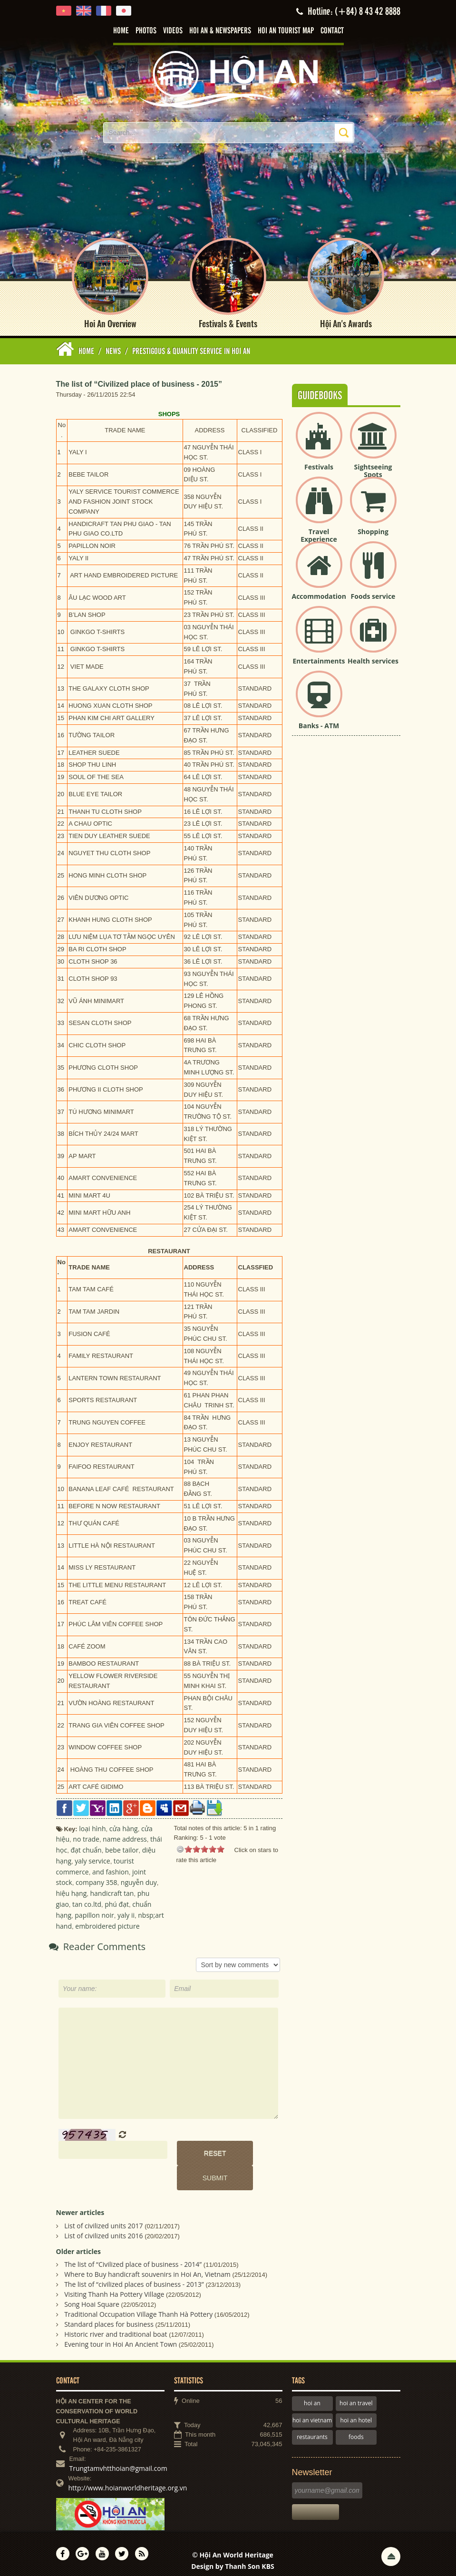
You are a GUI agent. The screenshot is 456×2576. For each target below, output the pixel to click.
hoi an (312, 2398)
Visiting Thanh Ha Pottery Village (114, 2288)
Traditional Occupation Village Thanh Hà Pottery (138, 2308)
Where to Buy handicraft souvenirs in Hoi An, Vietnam (147, 2269)
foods (356, 2431)
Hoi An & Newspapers (220, 31)
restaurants (312, 2431)
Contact (332, 31)
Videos (173, 31)
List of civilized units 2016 (103, 2229)
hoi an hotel (356, 2414)
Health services (373, 655)
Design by (232, 2560)
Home (121, 31)
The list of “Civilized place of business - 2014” (133, 2259)
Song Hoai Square (91, 2298)
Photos (146, 31)
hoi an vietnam (312, 2414)
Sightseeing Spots (373, 465)
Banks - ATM (319, 719)
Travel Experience (319, 529)
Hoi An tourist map (286, 31)
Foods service (373, 590)
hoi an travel (356, 2398)
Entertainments (318, 655)
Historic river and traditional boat (115, 2328)
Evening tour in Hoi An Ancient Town (120, 2338)
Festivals (318, 461)
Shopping (373, 525)
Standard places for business (109, 2318)
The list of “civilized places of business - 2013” (134, 2278)
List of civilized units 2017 (103, 2220)
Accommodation (319, 590)
